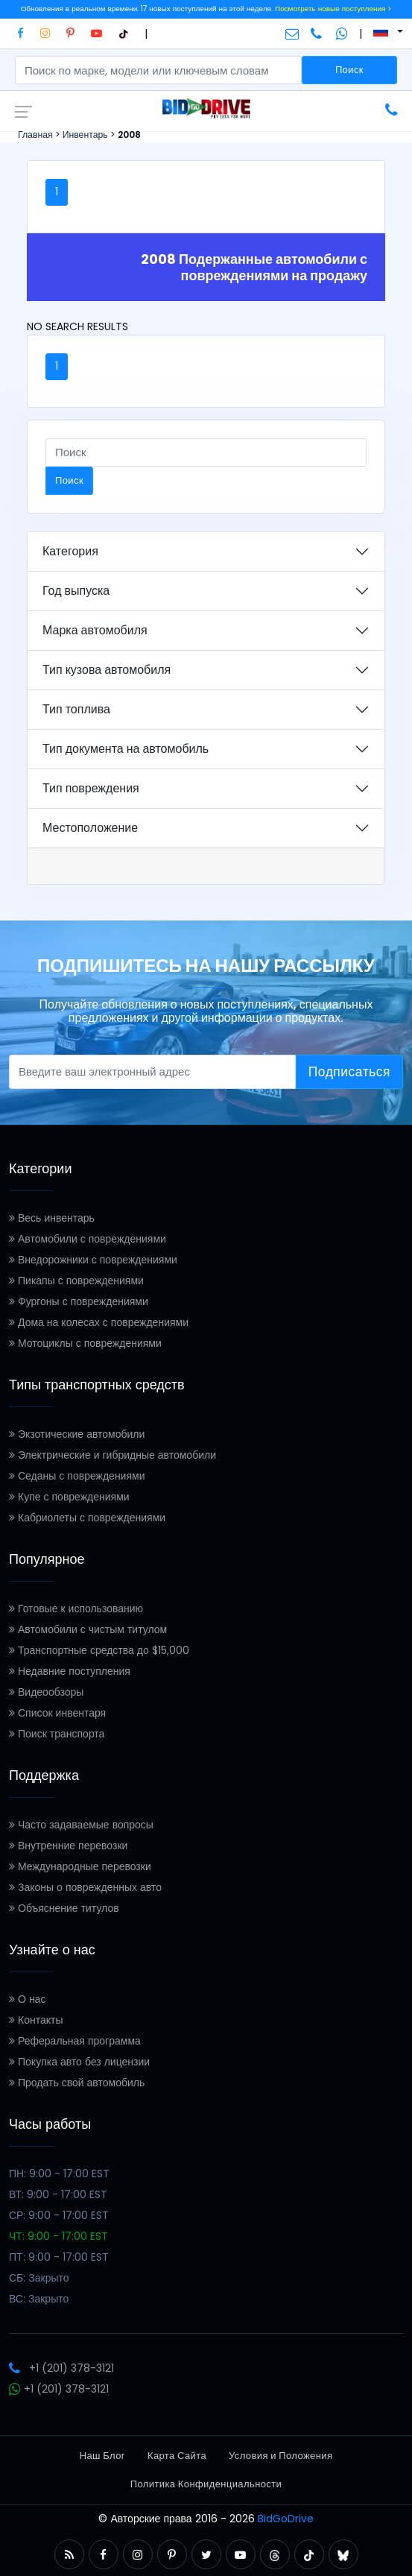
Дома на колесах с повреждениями (98, 1322)
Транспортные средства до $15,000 (99, 1650)
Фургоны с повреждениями (78, 1301)
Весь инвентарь (52, 1217)
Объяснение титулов (64, 1908)
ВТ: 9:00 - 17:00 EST (58, 2194)
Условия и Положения (280, 2456)
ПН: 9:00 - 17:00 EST (59, 2173)
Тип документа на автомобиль (125, 748)
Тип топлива (76, 709)
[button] (69, 2555)
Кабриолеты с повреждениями (87, 1517)
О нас (27, 1999)
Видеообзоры (46, 1692)
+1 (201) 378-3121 (61, 2368)
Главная (35, 134)
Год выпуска (76, 590)
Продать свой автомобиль (77, 2082)
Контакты (36, 2019)
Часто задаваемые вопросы (81, 1824)
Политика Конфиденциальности (206, 2484)
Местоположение (90, 827)
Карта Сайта (177, 2456)
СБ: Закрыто (39, 2277)
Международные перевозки (80, 1866)
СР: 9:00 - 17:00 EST (59, 2215)
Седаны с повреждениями (77, 1475)
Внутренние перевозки (68, 1845)
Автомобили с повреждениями (87, 1238)
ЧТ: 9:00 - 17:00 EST (58, 2236)
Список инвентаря (57, 1712)
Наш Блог (102, 2456)
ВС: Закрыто (39, 2298)
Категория (70, 551)
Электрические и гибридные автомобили (112, 1455)
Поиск (349, 70)
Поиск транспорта (56, 1733)
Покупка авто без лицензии (79, 2061)
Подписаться (349, 1072)
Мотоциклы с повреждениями (85, 1343)
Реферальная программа (75, 2040)
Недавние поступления (69, 1671)
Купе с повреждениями (69, 1496)
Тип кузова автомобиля (106, 669)
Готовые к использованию (76, 1608)
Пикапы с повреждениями (76, 1280)
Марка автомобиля (95, 630)
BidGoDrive (286, 2518)
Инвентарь (85, 134)
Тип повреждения (90, 788)
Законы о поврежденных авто (85, 1887)
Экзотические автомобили (77, 1434)
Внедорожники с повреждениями (93, 1259)
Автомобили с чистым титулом (88, 1629)
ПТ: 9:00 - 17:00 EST (59, 2257)
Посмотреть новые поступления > (333, 8)
